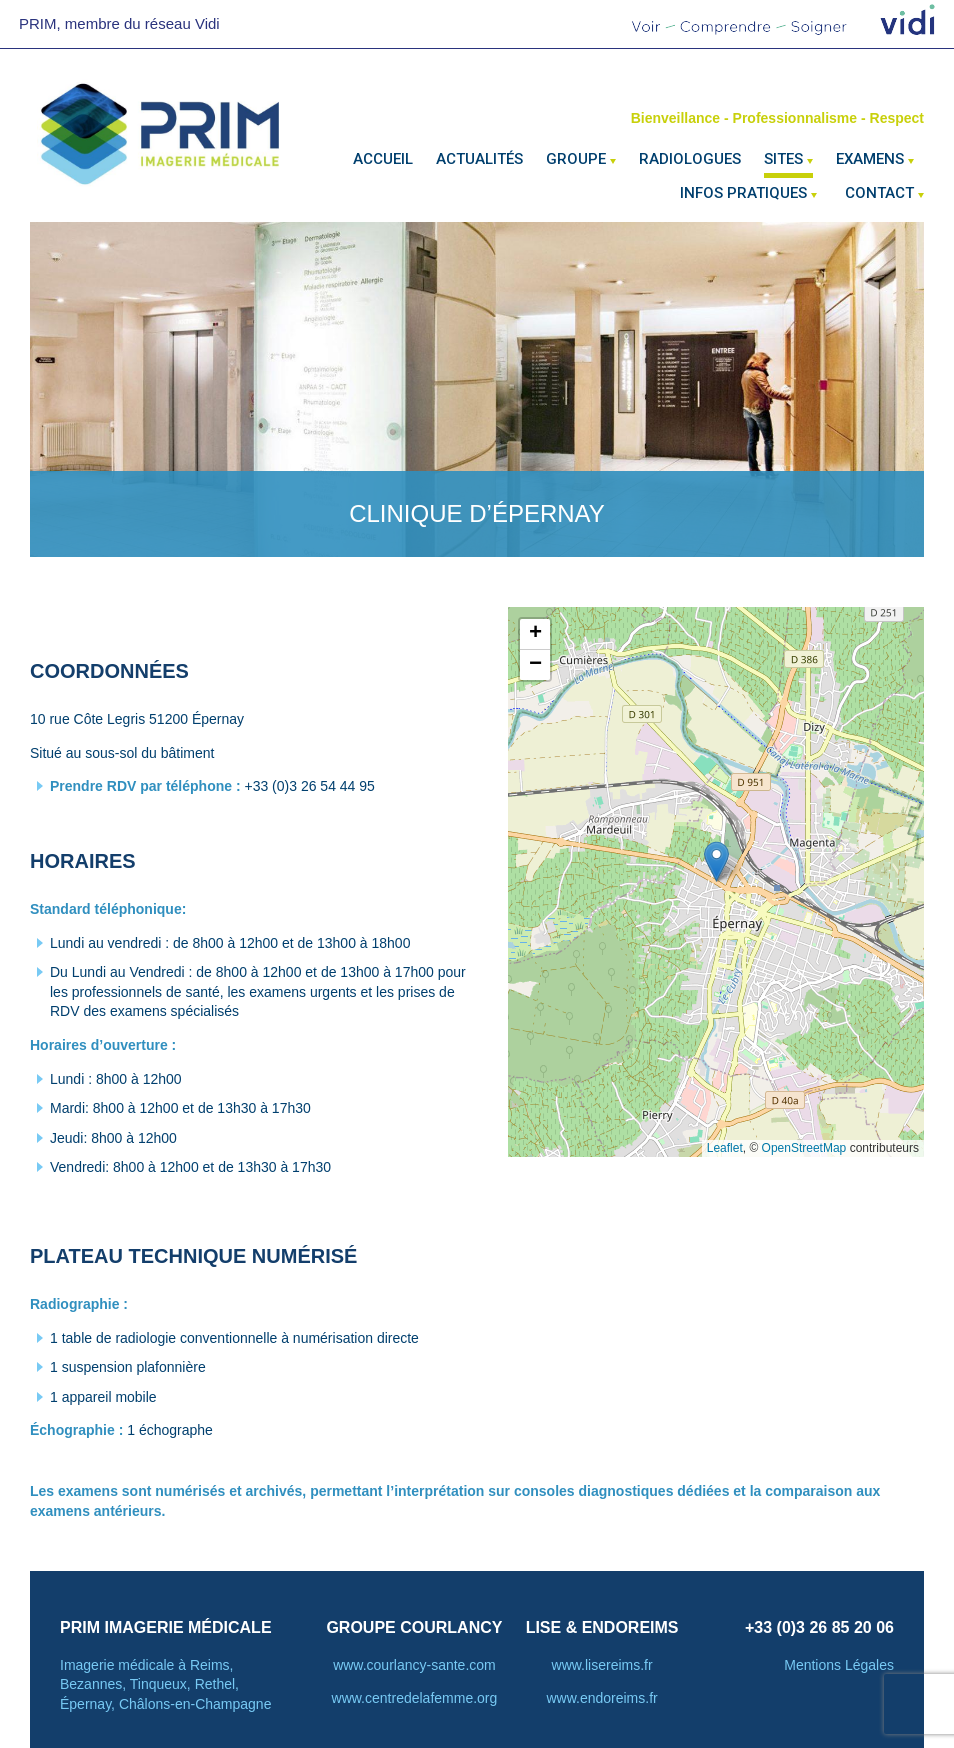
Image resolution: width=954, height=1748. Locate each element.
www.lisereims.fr (602, 1665)
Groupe (576, 159)
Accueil (383, 159)
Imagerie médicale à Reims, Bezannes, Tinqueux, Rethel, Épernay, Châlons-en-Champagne (165, 1684)
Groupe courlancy (414, 1627)
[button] (716, 861)
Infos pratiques (743, 193)
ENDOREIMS (630, 1627)
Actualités (479, 159)
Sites (783, 159)
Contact (879, 193)
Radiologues (690, 159)
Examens (870, 159)
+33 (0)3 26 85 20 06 (819, 1627)
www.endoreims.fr (601, 1698)
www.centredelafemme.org (415, 1698)
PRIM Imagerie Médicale (166, 1627)
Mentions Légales (839, 1665)
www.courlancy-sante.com (414, 1665)
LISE (544, 1627)
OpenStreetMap (804, 1148)
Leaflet (725, 1148)
